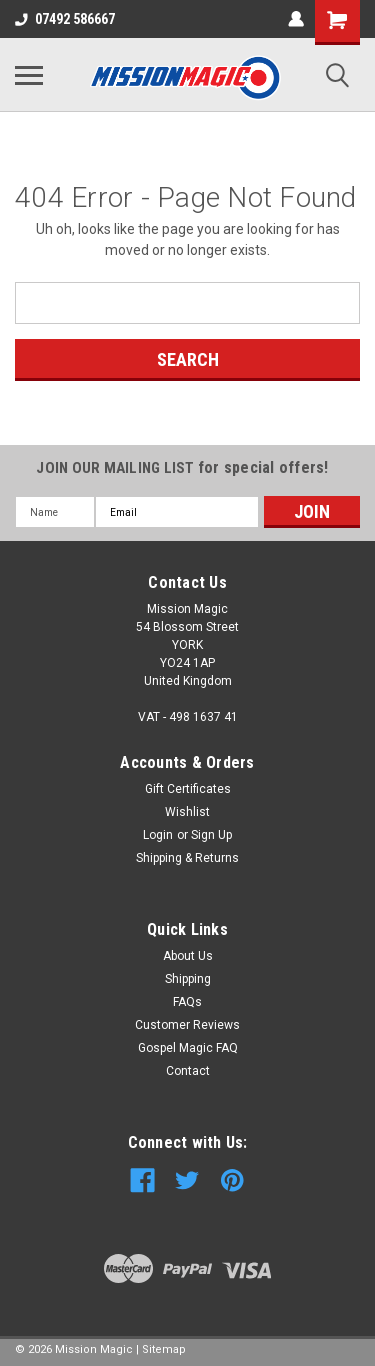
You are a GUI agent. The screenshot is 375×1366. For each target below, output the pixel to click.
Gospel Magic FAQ (188, 1048)
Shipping (188, 979)
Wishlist (187, 812)
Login (158, 835)
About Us (188, 956)
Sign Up (211, 835)
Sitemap (164, 1349)
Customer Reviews (187, 1025)
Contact (188, 1071)
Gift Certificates (188, 789)
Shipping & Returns (187, 858)
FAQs (187, 1002)
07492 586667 (65, 19)
